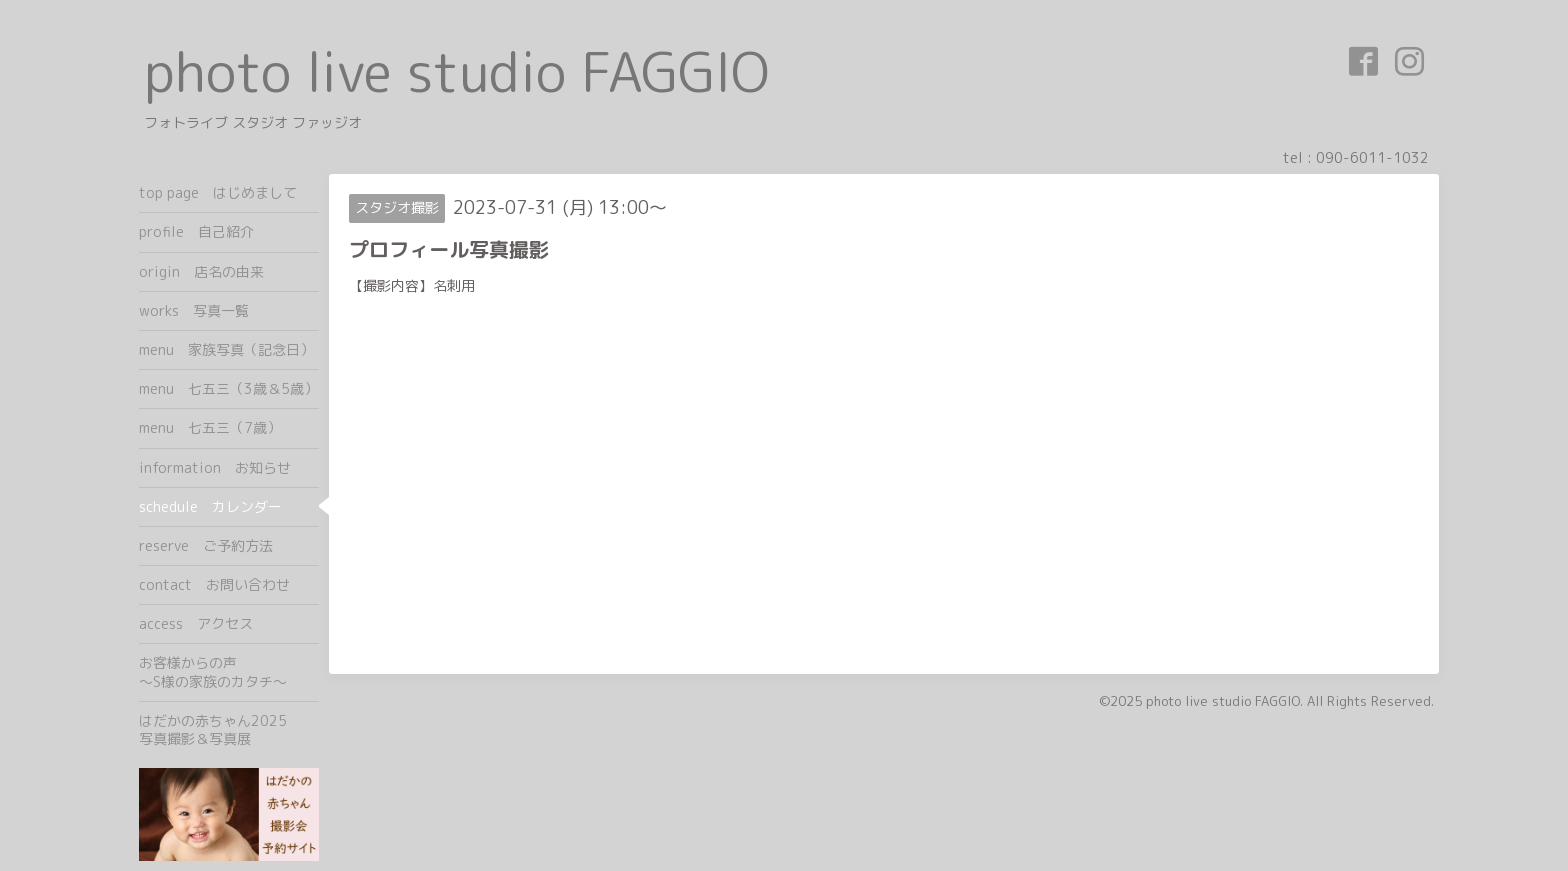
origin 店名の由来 (201, 271)
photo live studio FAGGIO (456, 71)
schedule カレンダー (210, 506)
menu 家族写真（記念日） (226, 349)
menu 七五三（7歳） (210, 427)
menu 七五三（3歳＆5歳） (228, 388)
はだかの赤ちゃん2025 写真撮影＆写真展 (229, 729)
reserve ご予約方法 (206, 545)
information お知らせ (215, 467)
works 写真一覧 (194, 310)
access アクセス (196, 623)
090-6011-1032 (1372, 157)
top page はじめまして (218, 192)
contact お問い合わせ (214, 584)
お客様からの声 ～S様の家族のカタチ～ (229, 671)
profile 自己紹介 (196, 231)
